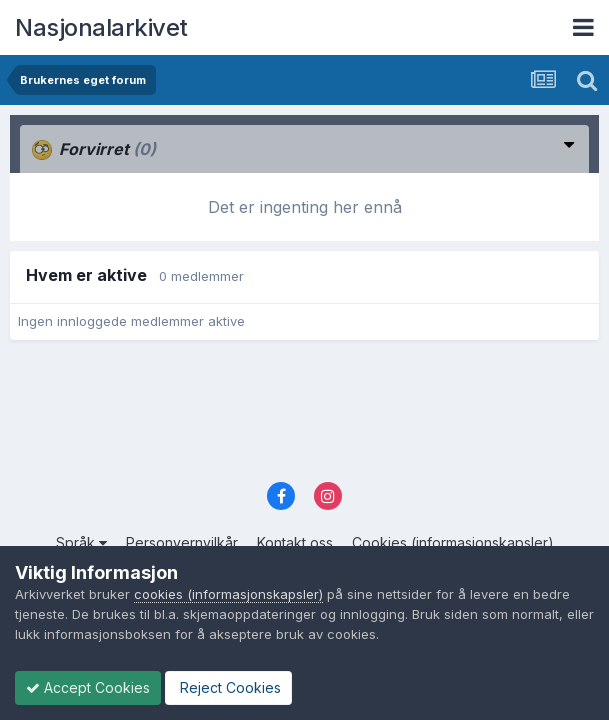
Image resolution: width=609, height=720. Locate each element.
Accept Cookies (88, 687)
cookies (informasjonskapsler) (228, 594)
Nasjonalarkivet (101, 27)
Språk (81, 542)
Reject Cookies (228, 687)
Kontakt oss (295, 542)
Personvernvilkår (182, 542)
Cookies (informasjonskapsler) (453, 542)
